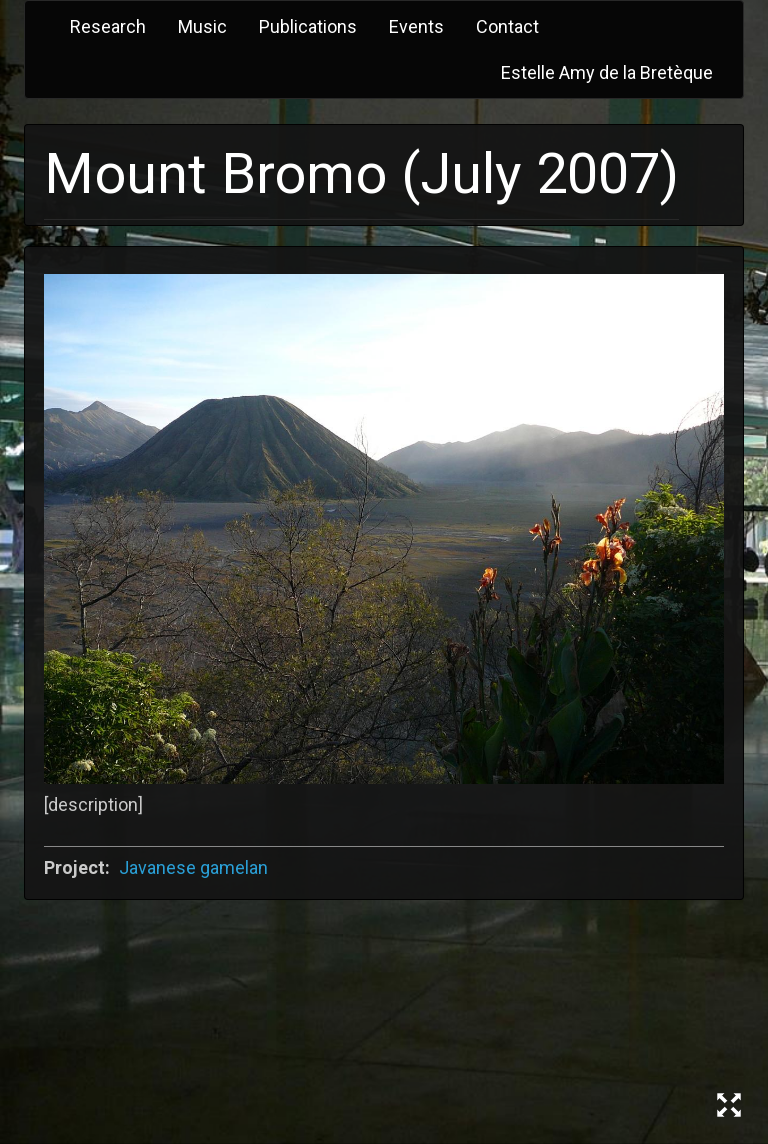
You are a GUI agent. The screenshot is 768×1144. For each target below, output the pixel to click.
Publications (308, 26)
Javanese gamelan (193, 867)
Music (202, 26)
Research (108, 26)
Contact (507, 26)
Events (416, 26)
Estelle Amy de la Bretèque (607, 72)
